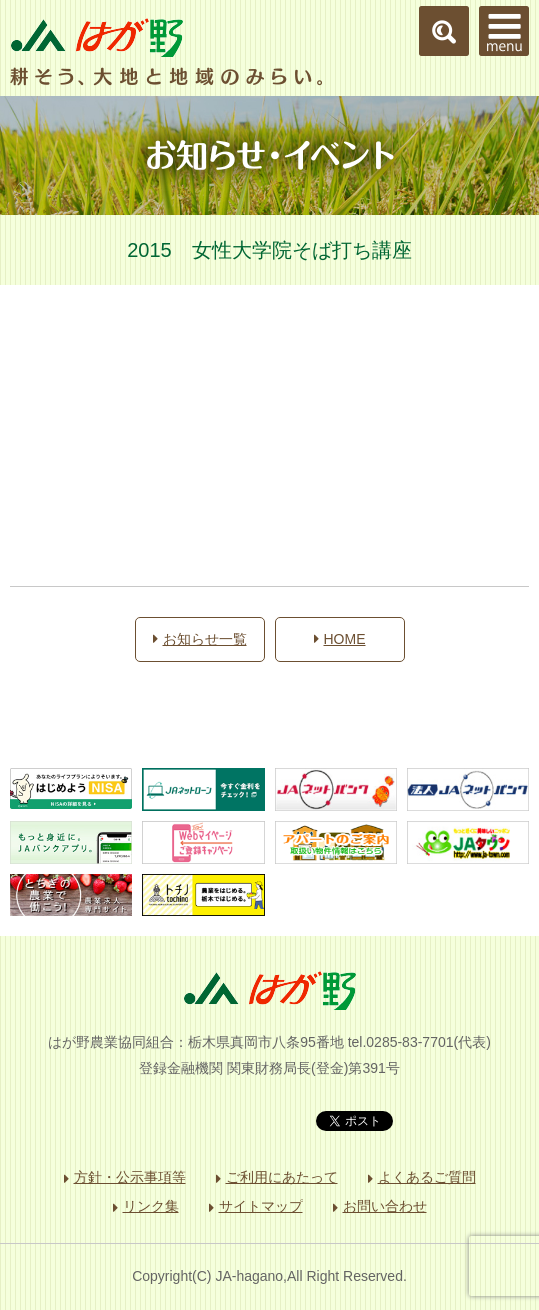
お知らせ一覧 (200, 639)
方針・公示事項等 (130, 1177)
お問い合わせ (385, 1206)
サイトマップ (261, 1206)
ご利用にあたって (282, 1177)
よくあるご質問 (427, 1177)
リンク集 (151, 1206)
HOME (340, 639)
